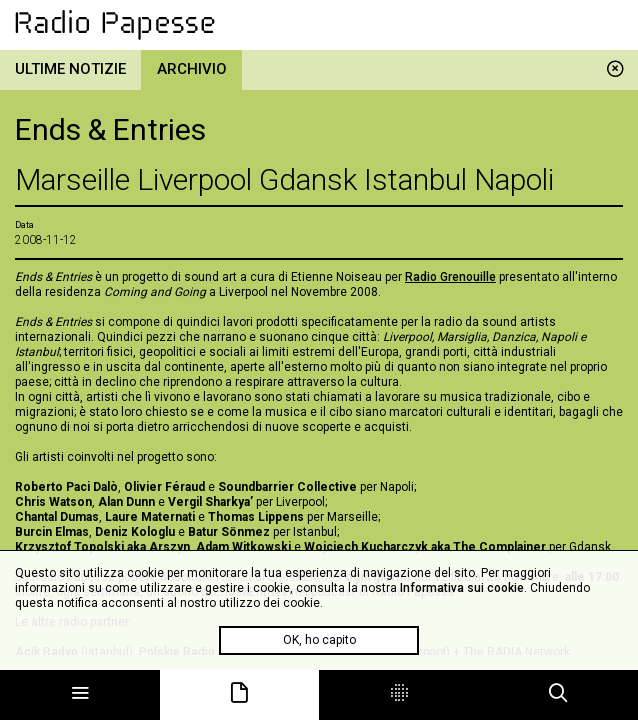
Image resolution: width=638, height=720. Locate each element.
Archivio (192, 69)
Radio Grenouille (450, 277)
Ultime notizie (70, 69)
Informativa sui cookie (462, 588)
